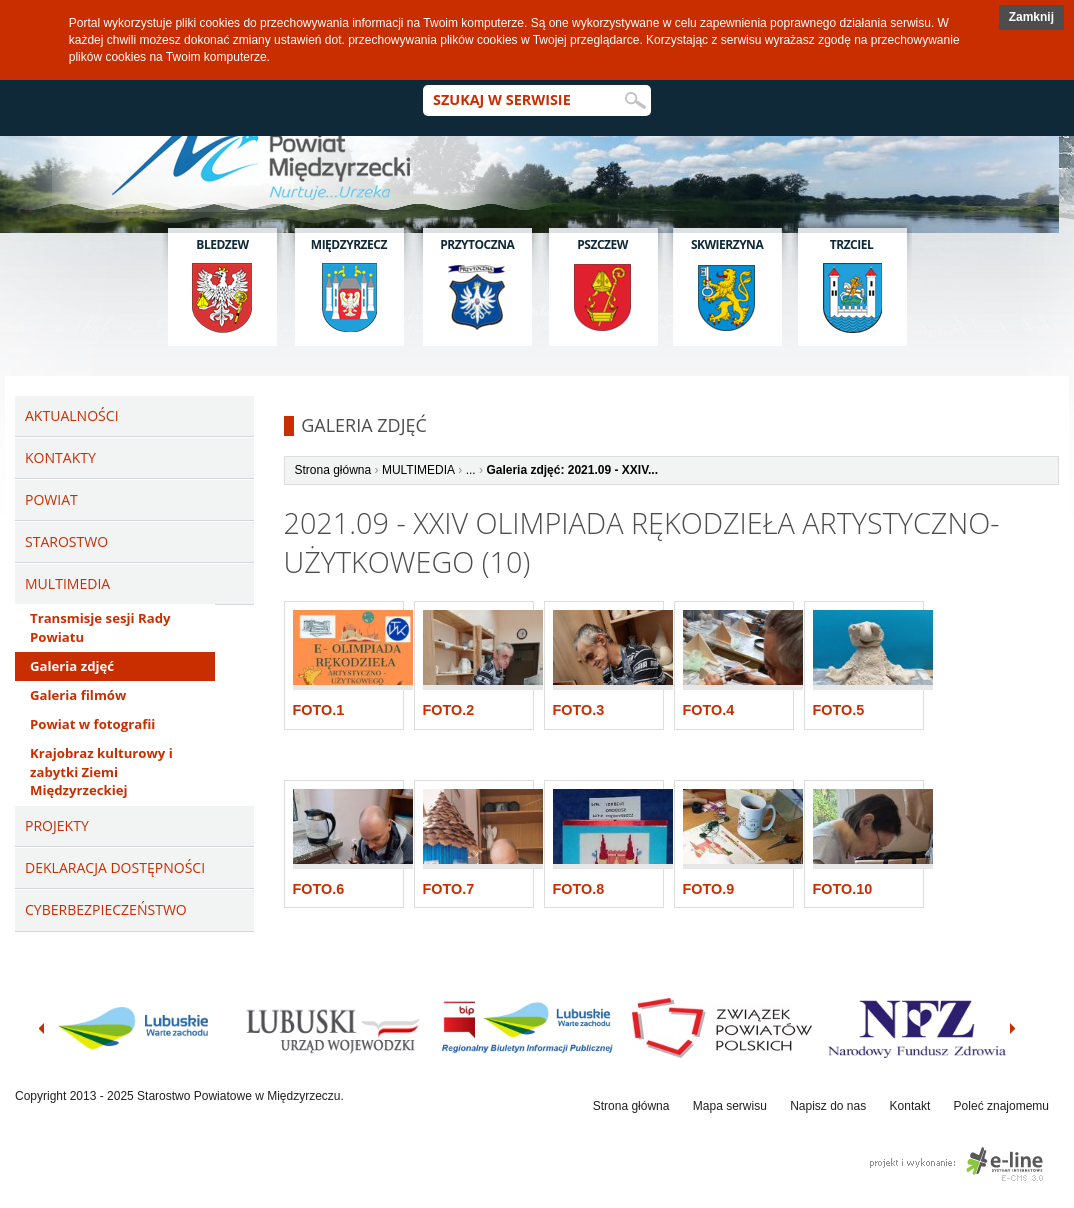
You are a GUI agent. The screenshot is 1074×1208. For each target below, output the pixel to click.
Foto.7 (449, 889)
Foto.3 (579, 710)
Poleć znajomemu (1001, 1106)
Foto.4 (709, 710)
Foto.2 (449, 710)
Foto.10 (843, 889)
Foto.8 (579, 889)
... (471, 470)
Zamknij (1031, 17)
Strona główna (333, 470)
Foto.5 (839, 710)
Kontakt (910, 1106)
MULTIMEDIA (418, 470)
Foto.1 (319, 710)
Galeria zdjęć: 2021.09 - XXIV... (572, 470)
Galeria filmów (78, 695)
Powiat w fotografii (92, 724)
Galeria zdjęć (72, 666)
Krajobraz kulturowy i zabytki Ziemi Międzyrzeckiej (101, 772)
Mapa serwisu (730, 1106)
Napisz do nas (828, 1106)
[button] (1031, 17)
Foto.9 (709, 889)
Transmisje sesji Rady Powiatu (100, 627)
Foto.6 (319, 889)
